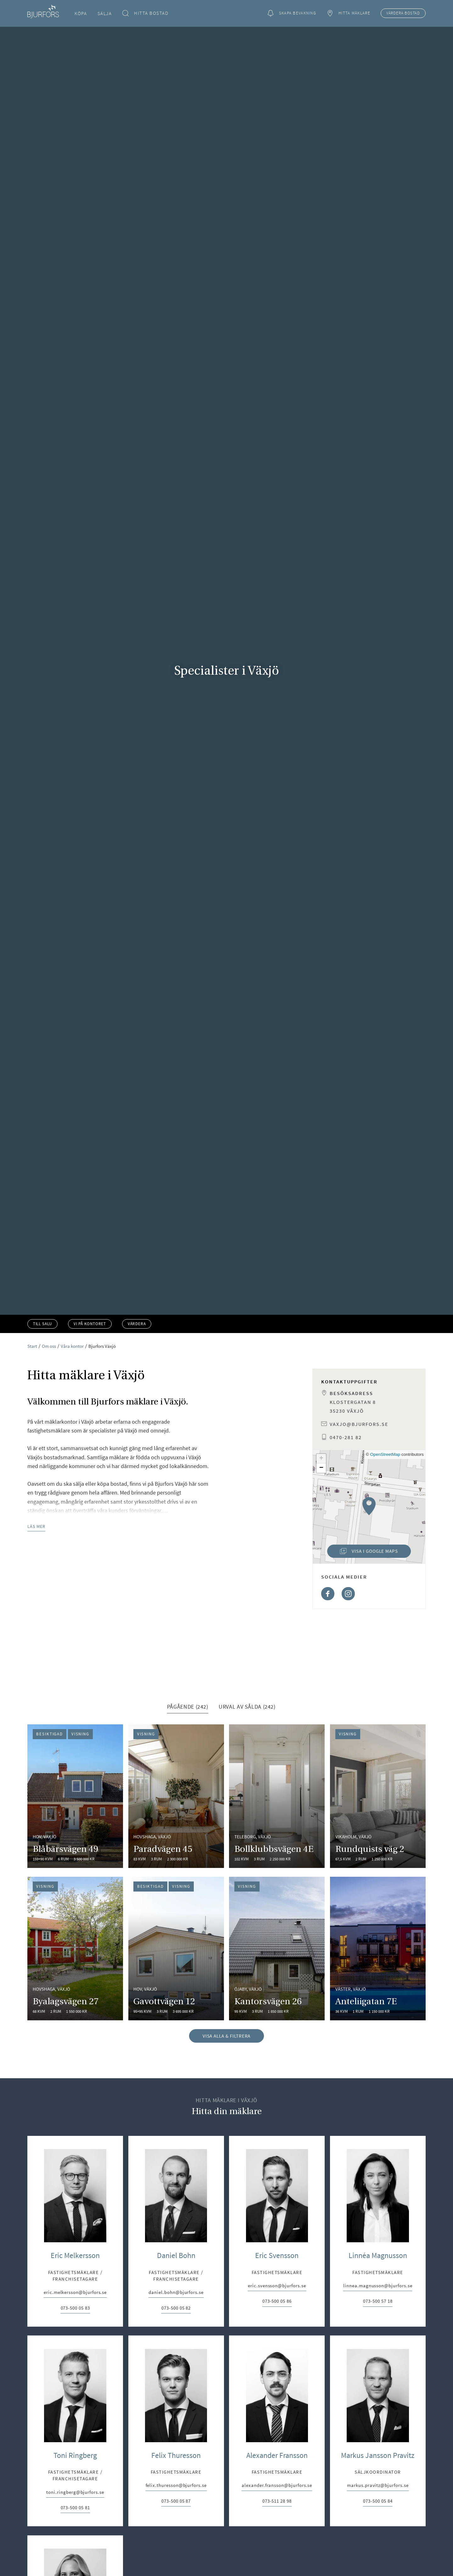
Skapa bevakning (291, 13)
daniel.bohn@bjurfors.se (176, 2406)
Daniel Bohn (176, 2369)
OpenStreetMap (385, 1454)
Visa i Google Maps (362, 1553)
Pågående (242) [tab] (187, 1820)
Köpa (81, 13)
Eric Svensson (277, 2369)
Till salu (42, 1323)
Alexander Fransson (277, 2569)
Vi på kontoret (90, 1323)
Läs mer (36, 1526)
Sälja (105, 13)
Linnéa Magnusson (378, 2369)
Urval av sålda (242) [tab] (247, 1820)
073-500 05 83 (75, 2422)
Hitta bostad (145, 13)
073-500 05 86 (277, 2415)
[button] (368, 1506)
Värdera (403, 13)
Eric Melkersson (75, 2369)
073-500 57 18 (377, 2415)
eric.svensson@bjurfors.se (277, 2399)
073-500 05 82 (176, 2422)
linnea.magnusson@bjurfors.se (377, 2399)
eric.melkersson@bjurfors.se (75, 2406)
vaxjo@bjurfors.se (359, 1424)
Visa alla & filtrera (227, 2150)
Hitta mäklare (348, 13)
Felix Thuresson (176, 2569)
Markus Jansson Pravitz (377, 2569)
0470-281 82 (346, 1437)
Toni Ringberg (75, 2569)
